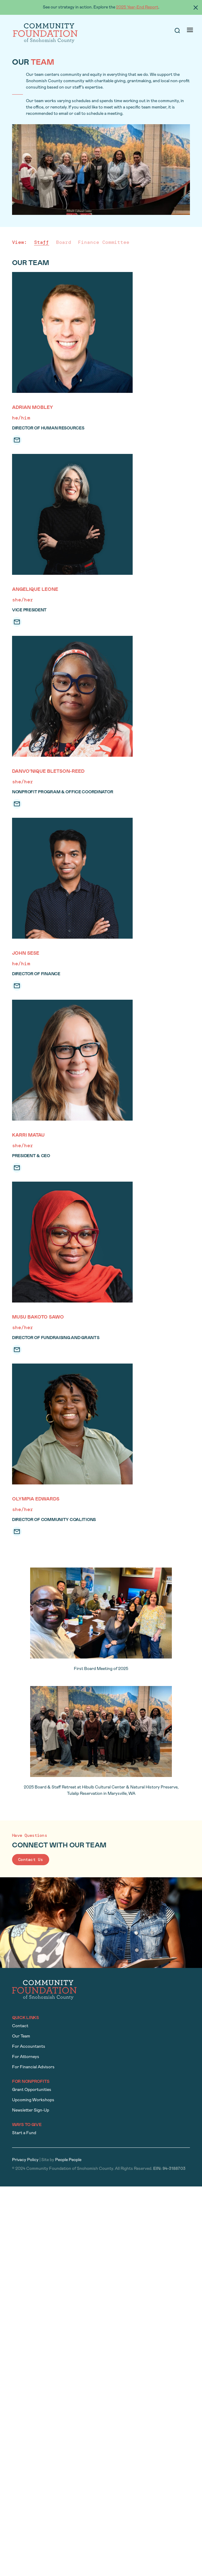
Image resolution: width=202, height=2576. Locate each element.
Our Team (21, 2036)
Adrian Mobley (32, 407)
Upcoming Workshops (33, 2100)
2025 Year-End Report (137, 7)
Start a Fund (24, 2133)
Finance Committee (103, 242)
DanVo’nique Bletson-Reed (48, 771)
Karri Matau (28, 1135)
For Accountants (28, 2046)
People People (68, 2160)
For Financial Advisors (33, 2067)
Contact (20, 2026)
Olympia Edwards (35, 1499)
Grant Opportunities (31, 2090)
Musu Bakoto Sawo (38, 1317)
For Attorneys (25, 2057)
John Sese (25, 953)
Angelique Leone (35, 589)
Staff (41, 242)
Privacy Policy (25, 2160)
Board (63, 242)
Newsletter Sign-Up (30, 2110)
